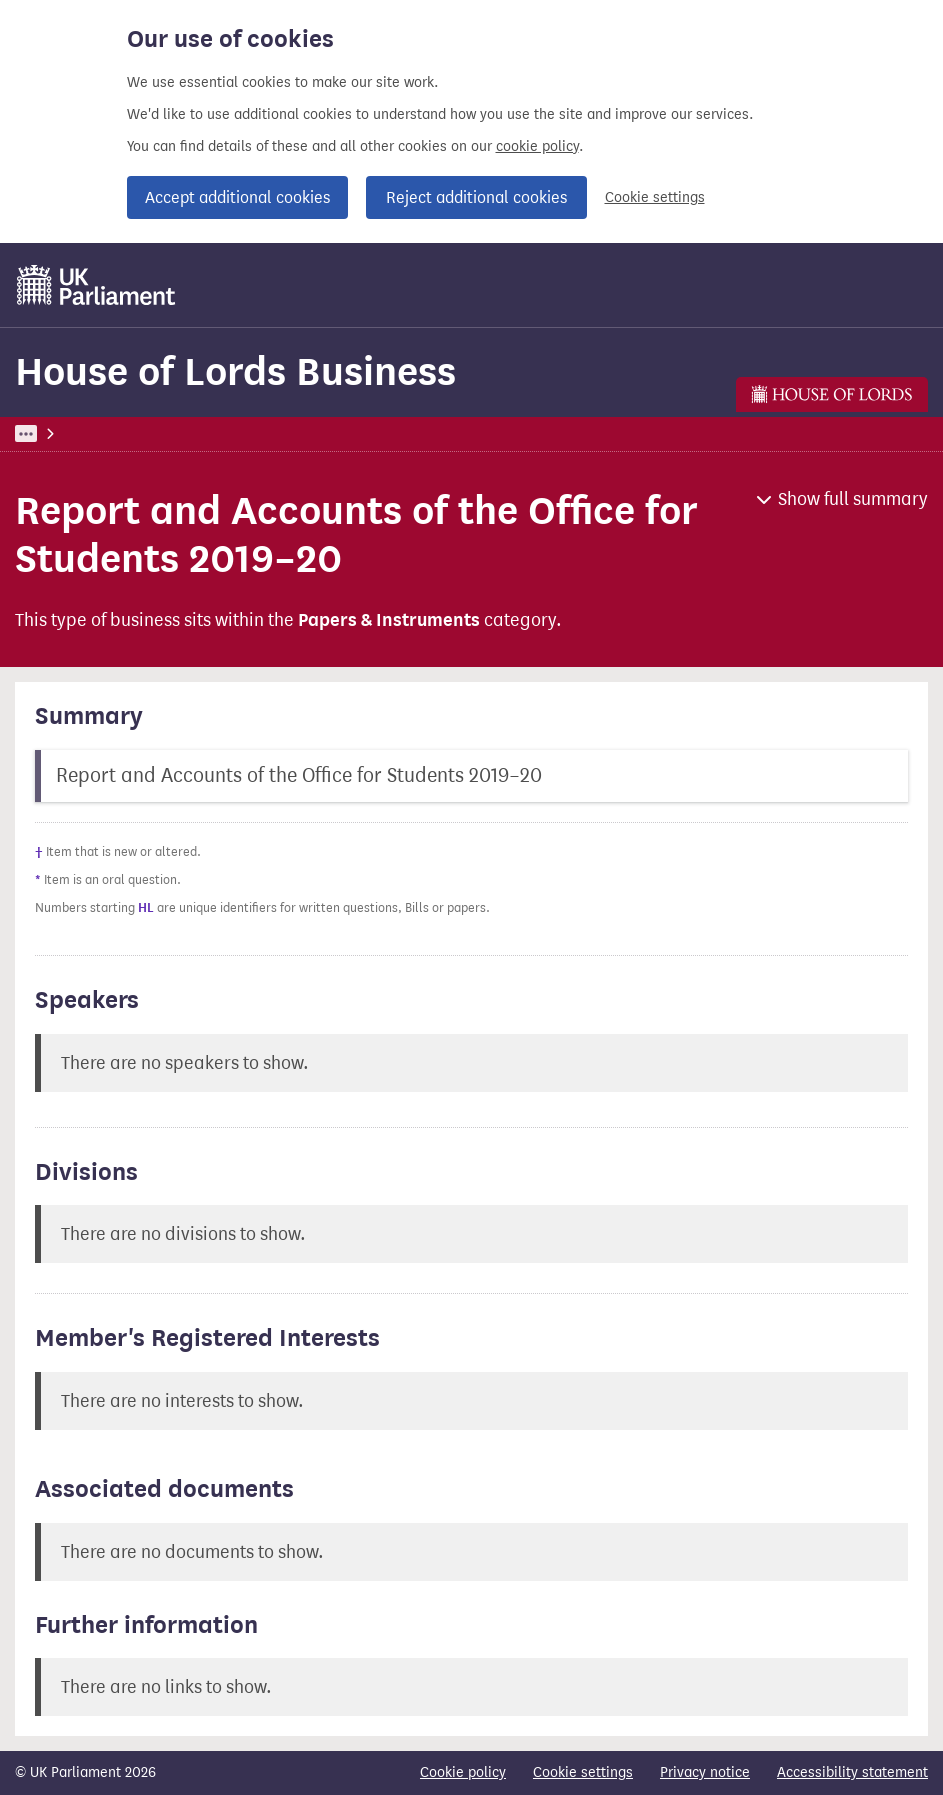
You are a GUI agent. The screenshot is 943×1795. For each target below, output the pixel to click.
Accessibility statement (852, 1772)
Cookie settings (655, 197)
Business (162, 433)
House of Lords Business (235, 371)
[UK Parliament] (96, 285)
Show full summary (853, 499)
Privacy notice (705, 1772)
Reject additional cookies (476, 197)
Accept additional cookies (237, 197)
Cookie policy (463, 1772)
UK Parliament (60, 433)
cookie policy (537, 146)
